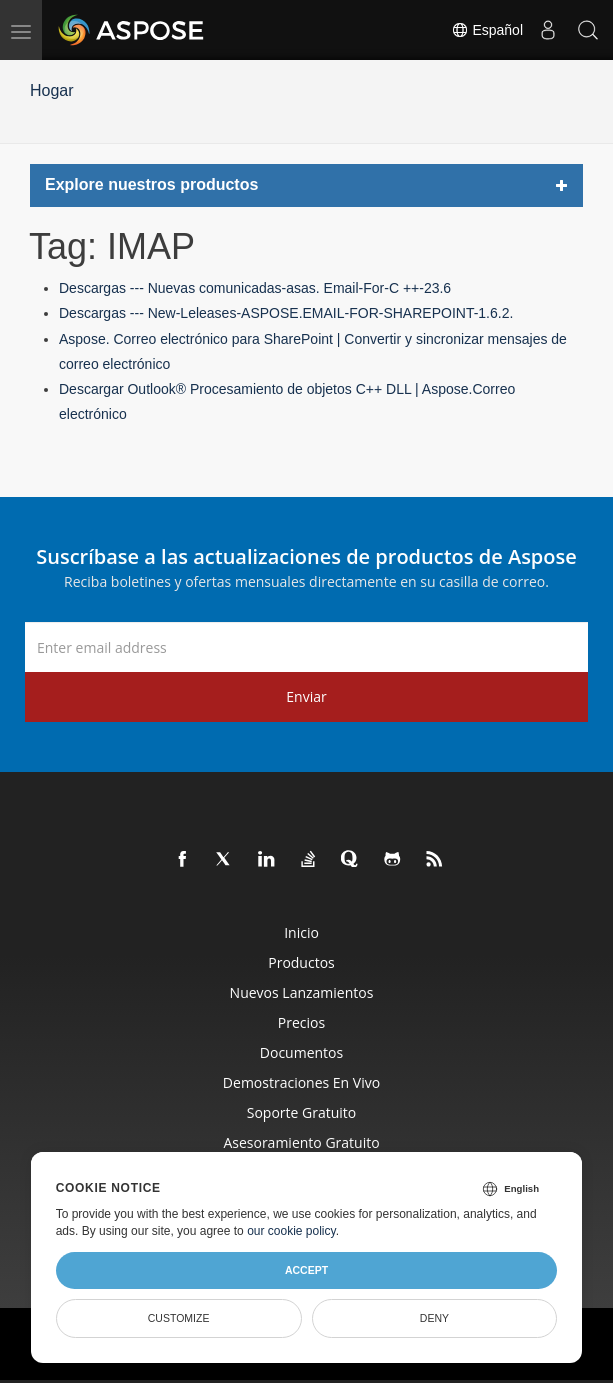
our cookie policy (291, 1231)
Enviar (306, 696)
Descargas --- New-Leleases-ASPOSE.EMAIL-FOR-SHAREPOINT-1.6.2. (286, 313)
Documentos (301, 1052)
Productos (301, 962)
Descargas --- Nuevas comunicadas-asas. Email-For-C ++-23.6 (255, 288)
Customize (179, 1318)
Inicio (301, 932)
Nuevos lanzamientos (302, 992)
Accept (306, 1270)
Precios (301, 1022)
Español (487, 30)
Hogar (52, 90)
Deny (434, 1318)
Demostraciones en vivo (301, 1082)
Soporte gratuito (302, 1112)
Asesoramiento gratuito (301, 1142)
